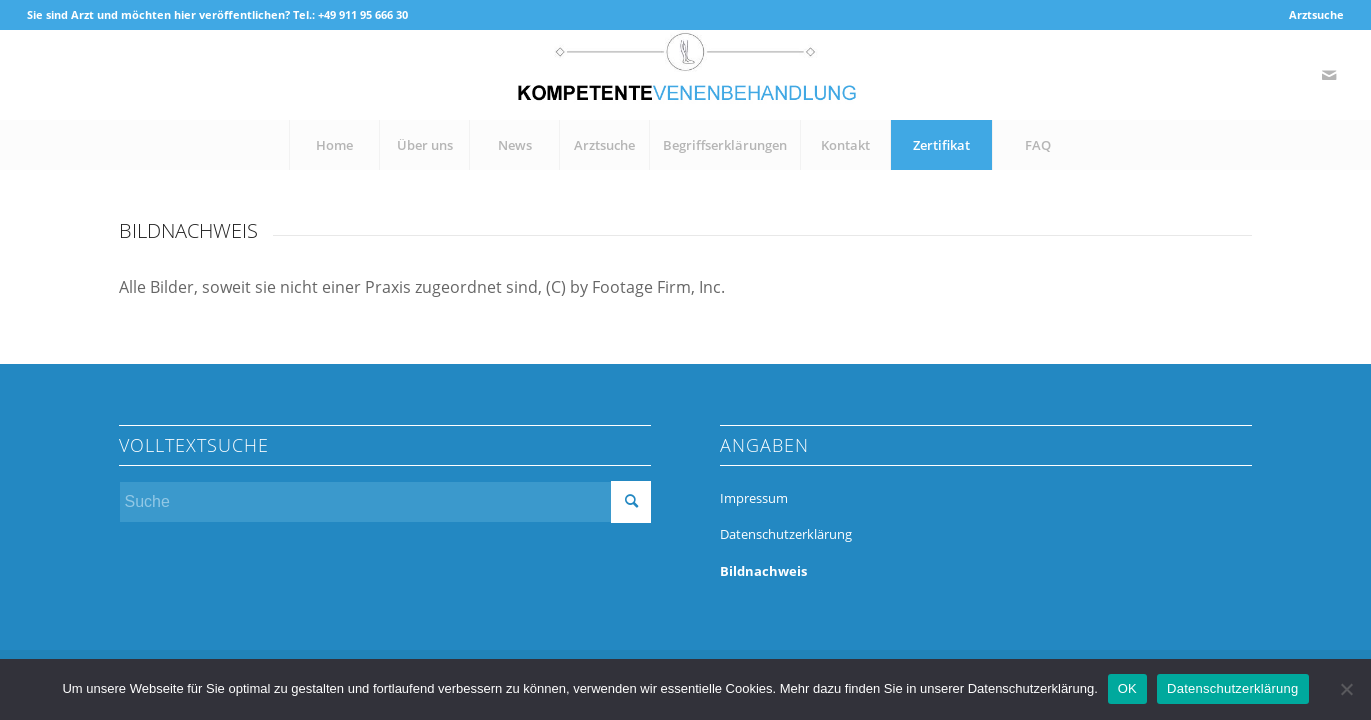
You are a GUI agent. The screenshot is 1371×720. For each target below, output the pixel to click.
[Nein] (1346, 689)
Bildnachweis (763, 571)
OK (1127, 688)
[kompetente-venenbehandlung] (685, 75)
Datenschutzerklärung (786, 534)
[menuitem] (1311, 15)
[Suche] (385, 502)
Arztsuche (1316, 14)
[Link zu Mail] (1329, 75)
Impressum (754, 498)
